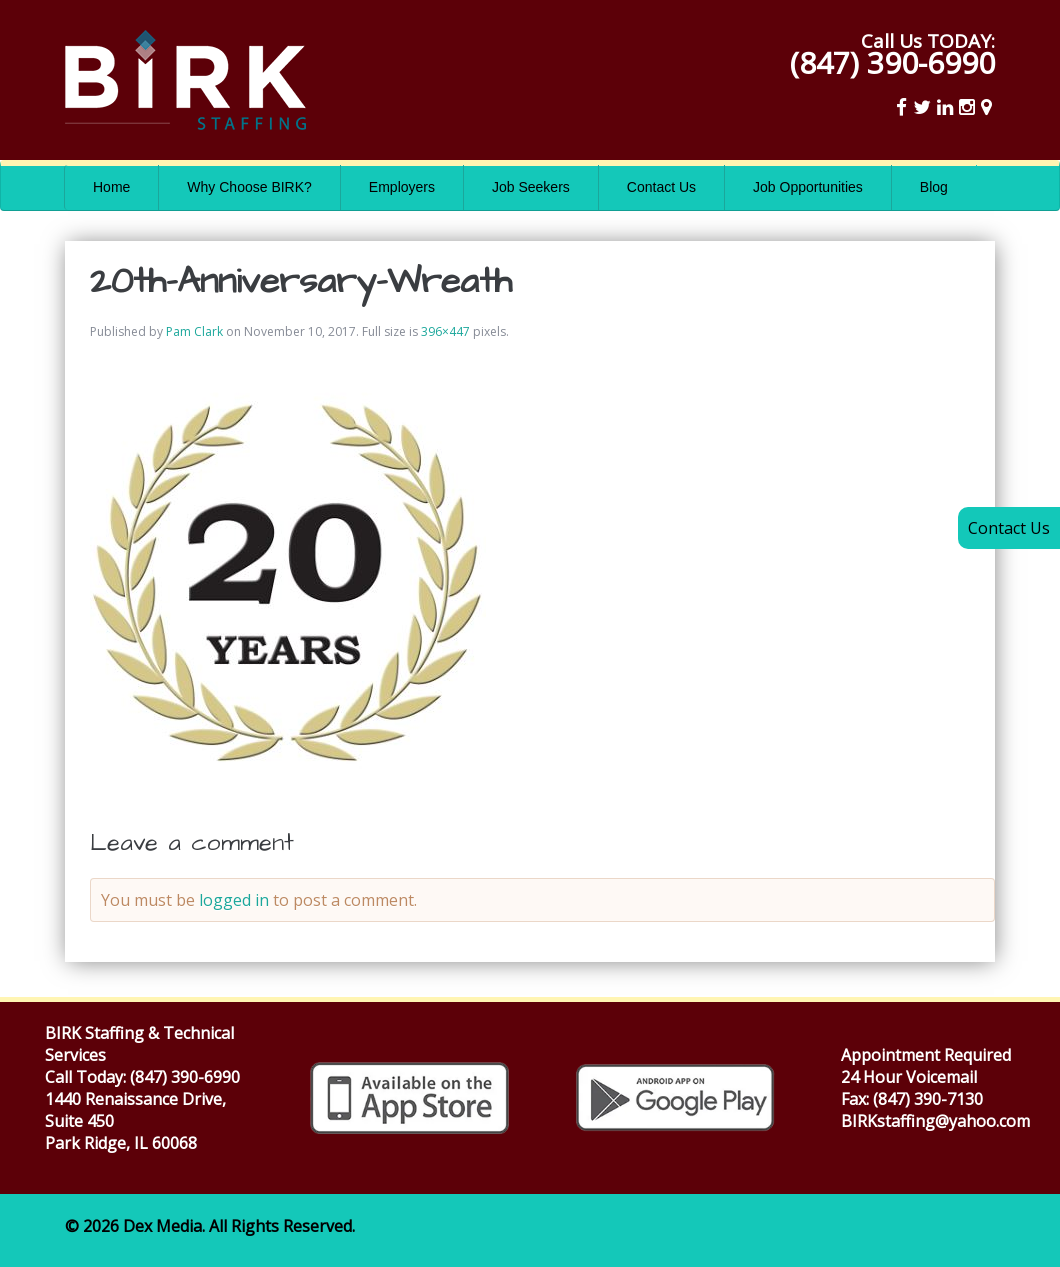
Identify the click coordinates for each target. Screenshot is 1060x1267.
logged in (234, 900)
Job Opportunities (808, 187)
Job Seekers (531, 187)
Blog (934, 187)
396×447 (445, 331)
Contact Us (661, 187)
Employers (402, 187)
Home (111, 187)
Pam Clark (194, 331)
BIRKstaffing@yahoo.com (935, 1121)
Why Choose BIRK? (249, 187)
